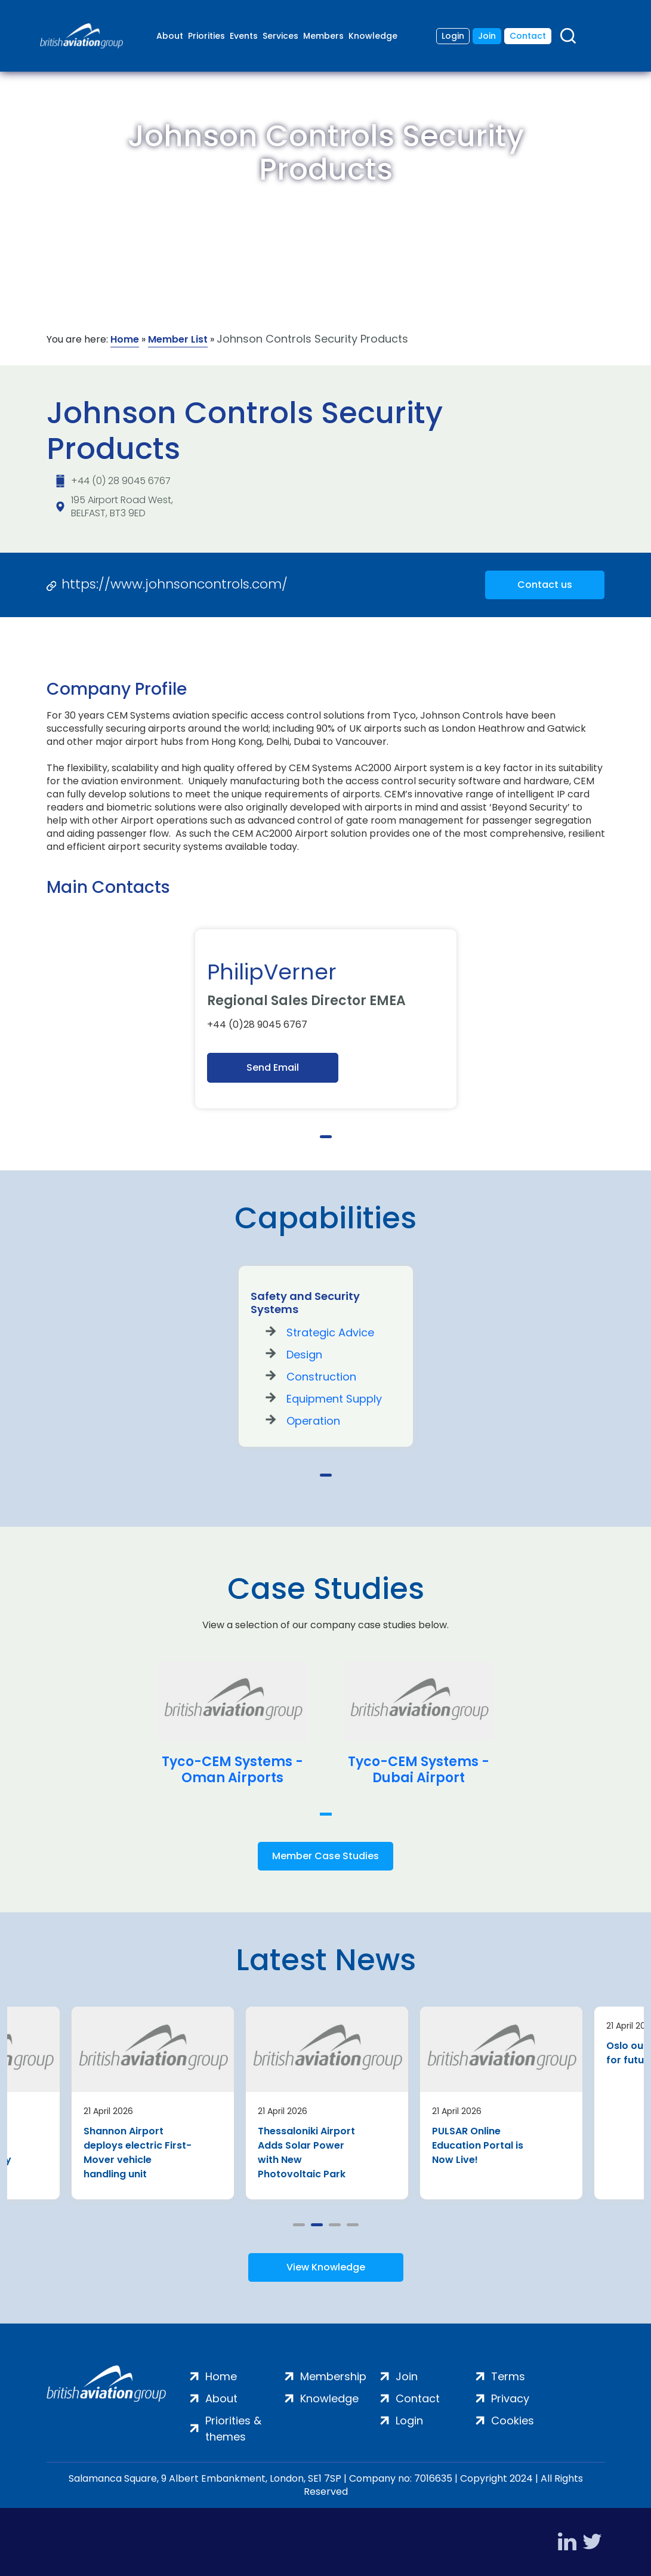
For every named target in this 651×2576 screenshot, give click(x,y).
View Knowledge (325, 2267)
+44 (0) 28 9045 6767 (121, 481)
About (169, 36)
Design (304, 1354)
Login (453, 36)
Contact (528, 36)
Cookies (512, 2420)
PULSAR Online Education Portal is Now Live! (477, 2145)
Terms (508, 2376)
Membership (333, 2376)
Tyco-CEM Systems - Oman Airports (232, 1770)
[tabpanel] (325, 1018)
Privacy (510, 2398)
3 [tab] (335, 2224)
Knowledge (372, 36)
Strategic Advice (330, 1332)
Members (323, 36)
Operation (313, 1420)
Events (244, 36)
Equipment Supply (334, 1398)
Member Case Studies (325, 1856)
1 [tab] (326, 1136)
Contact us (544, 584)
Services (280, 36)
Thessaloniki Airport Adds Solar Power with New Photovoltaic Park (306, 2152)
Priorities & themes (233, 2428)
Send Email (272, 1067)
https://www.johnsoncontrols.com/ (174, 584)
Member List (178, 339)
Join (487, 36)
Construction (321, 1376)
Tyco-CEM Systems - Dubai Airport (418, 1770)
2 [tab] (317, 2224)
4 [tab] (353, 2224)
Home (124, 339)
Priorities (206, 36)
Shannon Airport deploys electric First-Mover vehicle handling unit (138, 2152)
